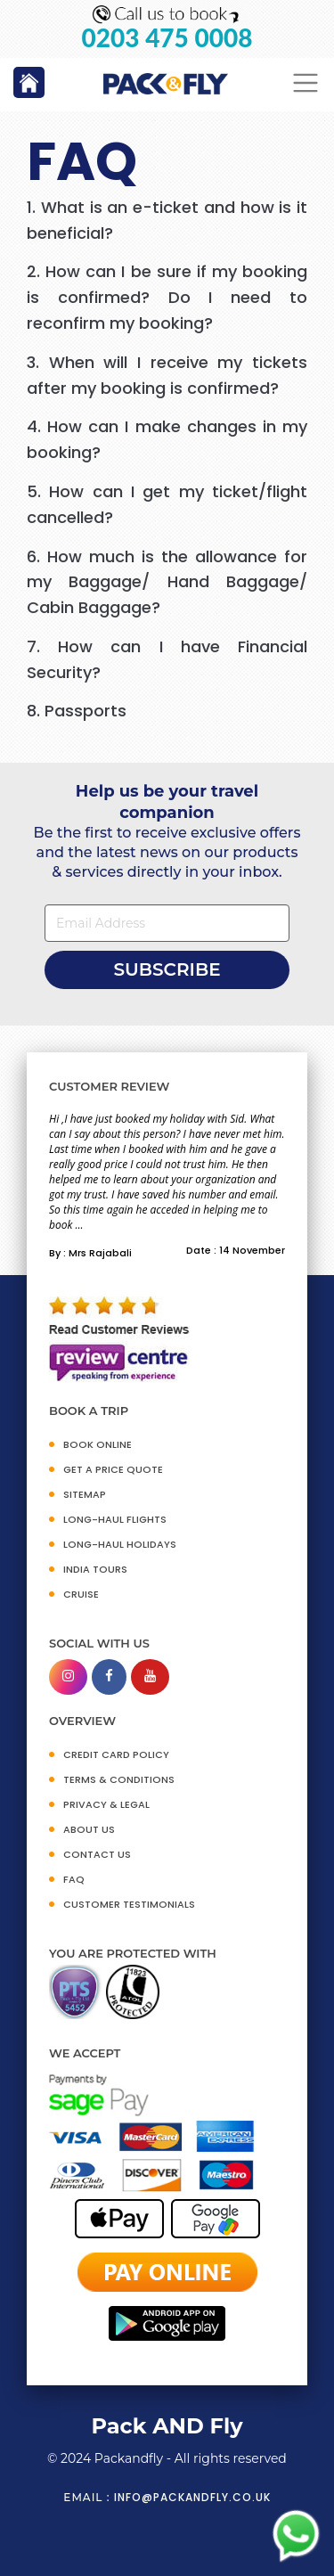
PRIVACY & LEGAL (106, 1804)
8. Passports (76, 710)
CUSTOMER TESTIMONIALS (129, 1904)
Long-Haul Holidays (119, 1544)
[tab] (167, 221)
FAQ (74, 1879)
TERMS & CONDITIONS (119, 1779)
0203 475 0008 (167, 38)
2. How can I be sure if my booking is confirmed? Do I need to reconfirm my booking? (167, 297)
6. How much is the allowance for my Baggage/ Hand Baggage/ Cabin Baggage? (167, 582)
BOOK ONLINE (97, 1444)
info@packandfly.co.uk (192, 2497)
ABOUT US (89, 1829)
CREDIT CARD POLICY (116, 1754)
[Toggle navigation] (306, 83)
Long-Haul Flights (115, 1519)
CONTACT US (97, 1854)
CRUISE (81, 1594)
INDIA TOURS (95, 1569)
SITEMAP (84, 1494)
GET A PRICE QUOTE (113, 1469)
